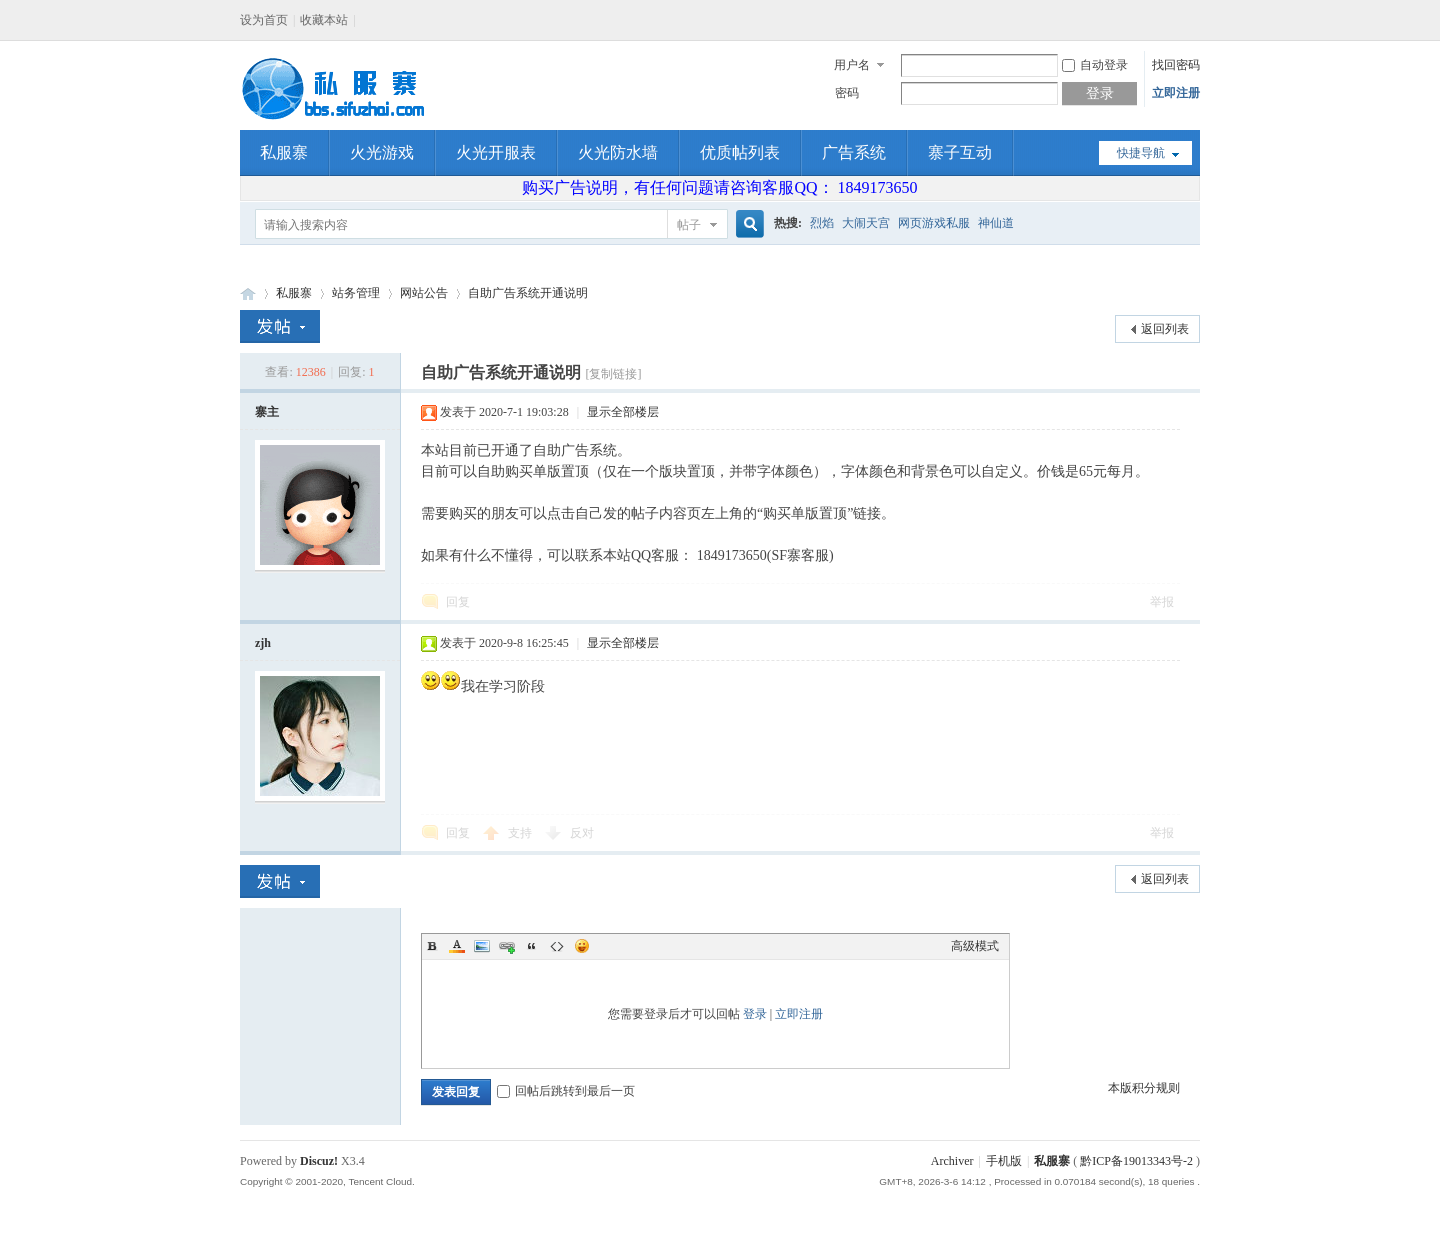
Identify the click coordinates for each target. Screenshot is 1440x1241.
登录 (755, 1014)
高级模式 (975, 946)
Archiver (952, 1161)
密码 (847, 93)
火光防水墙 (618, 152)
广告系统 (854, 152)
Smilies (582, 946)
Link (507, 946)
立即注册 (1176, 93)
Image (482, 946)
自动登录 (1095, 65)
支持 (521, 833)
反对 (582, 833)
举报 (1162, 602)
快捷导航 (1141, 153)
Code (557, 946)
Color (457, 946)
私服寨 (284, 152)
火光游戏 (382, 152)
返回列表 (1165, 329)
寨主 (267, 412)
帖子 (689, 225)
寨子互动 (960, 152)
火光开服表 (496, 152)
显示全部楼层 (623, 412)
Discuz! (319, 1161)
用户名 (852, 65)
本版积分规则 (1144, 1088)
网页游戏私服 (934, 223)
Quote (532, 946)
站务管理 (356, 293)
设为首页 (264, 20)
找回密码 (1176, 65)
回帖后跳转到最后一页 (566, 1091)
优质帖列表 (740, 152)
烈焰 (822, 223)
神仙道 (996, 223)
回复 (458, 602)
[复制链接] (613, 374)
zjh (263, 643)
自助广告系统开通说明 (528, 293)
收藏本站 (324, 20)
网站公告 (424, 293)
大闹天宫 (866, 223)
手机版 (1004, 1161)
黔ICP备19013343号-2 (1136, 1161)
